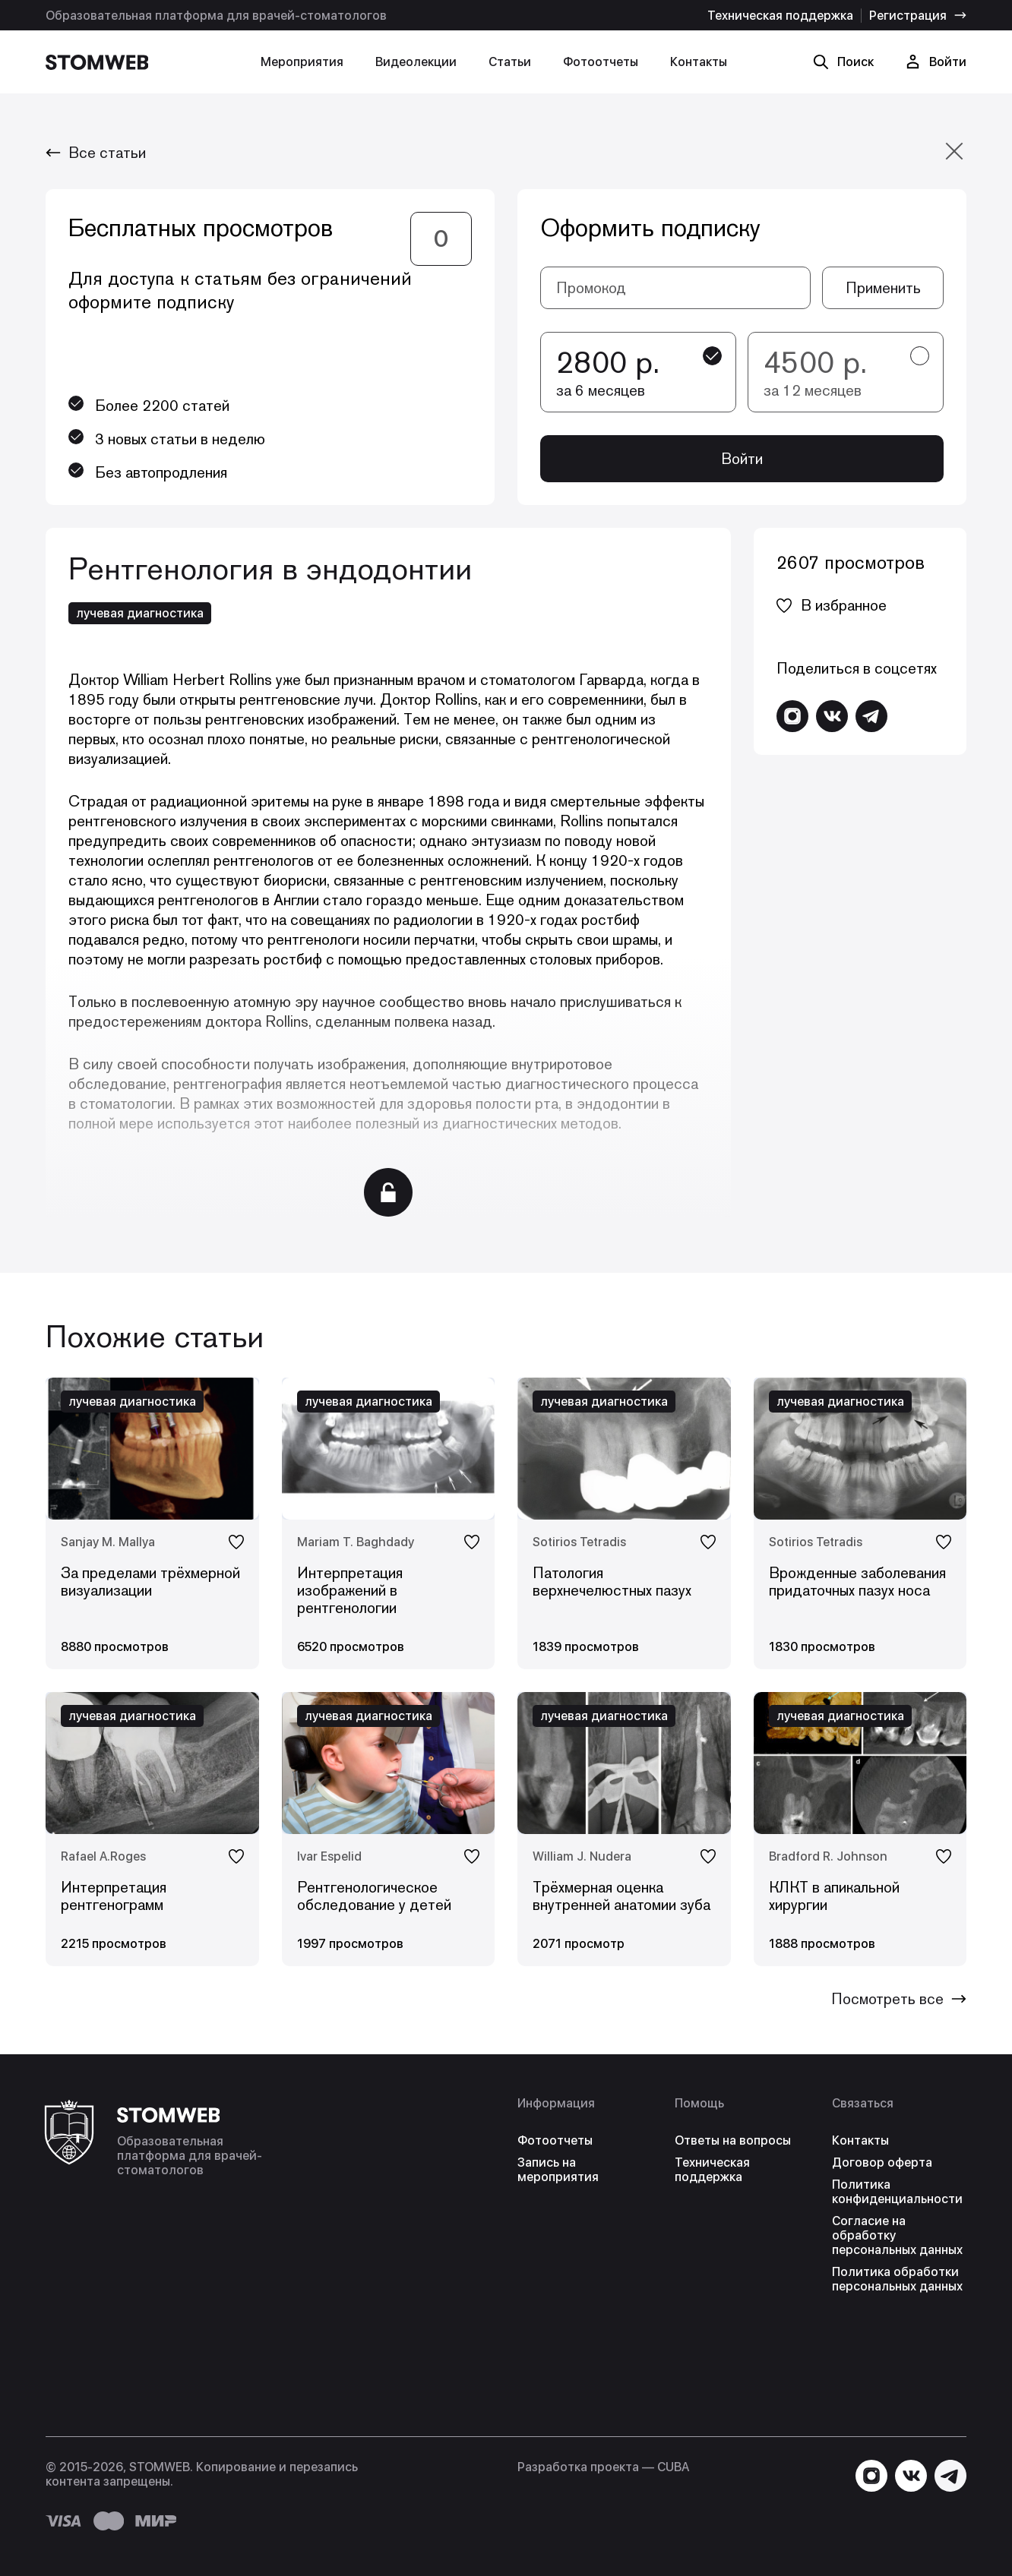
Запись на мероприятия (558, 2169)
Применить (883, 288)
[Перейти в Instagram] (792, 716)
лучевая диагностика (140, 613)
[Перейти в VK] (832, 716)
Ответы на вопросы (733, 2140)
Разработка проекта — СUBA (603, 2467)
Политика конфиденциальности (897, 2191)
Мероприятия (302, 62)
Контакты (698, 62)
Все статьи (96, 153)
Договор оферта (882, 2162)
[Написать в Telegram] (871, 716)
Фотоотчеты (600, 62)
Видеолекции (416, 62)
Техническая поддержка (780, 15)
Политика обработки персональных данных (897, 2279)
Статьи (510, 62)
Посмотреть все (898, 1999)
